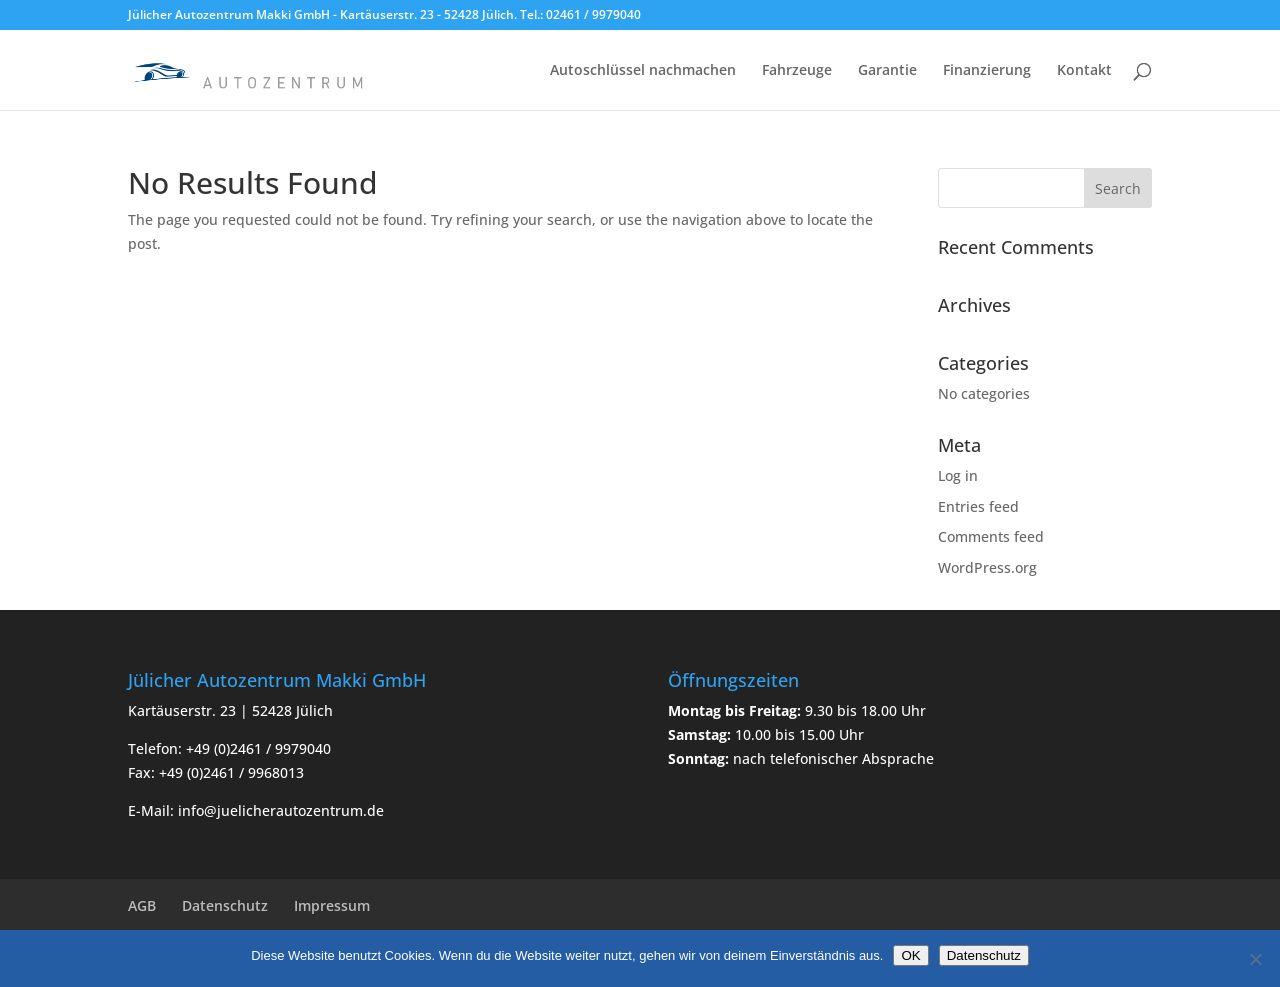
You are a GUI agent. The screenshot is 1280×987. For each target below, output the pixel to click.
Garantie (887, 71)
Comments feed (991, 536)
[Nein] (1255, 959)
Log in (958, 475)
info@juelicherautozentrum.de (281, 810)
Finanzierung (987, 71)
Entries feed (978, 506)
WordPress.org (987, 567)
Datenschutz (225, 905)
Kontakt (1084, 71)
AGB (142, 905)
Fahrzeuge (797, 71)
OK (910, 955)
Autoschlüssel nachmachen (643, 71)
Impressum (332, 905)
